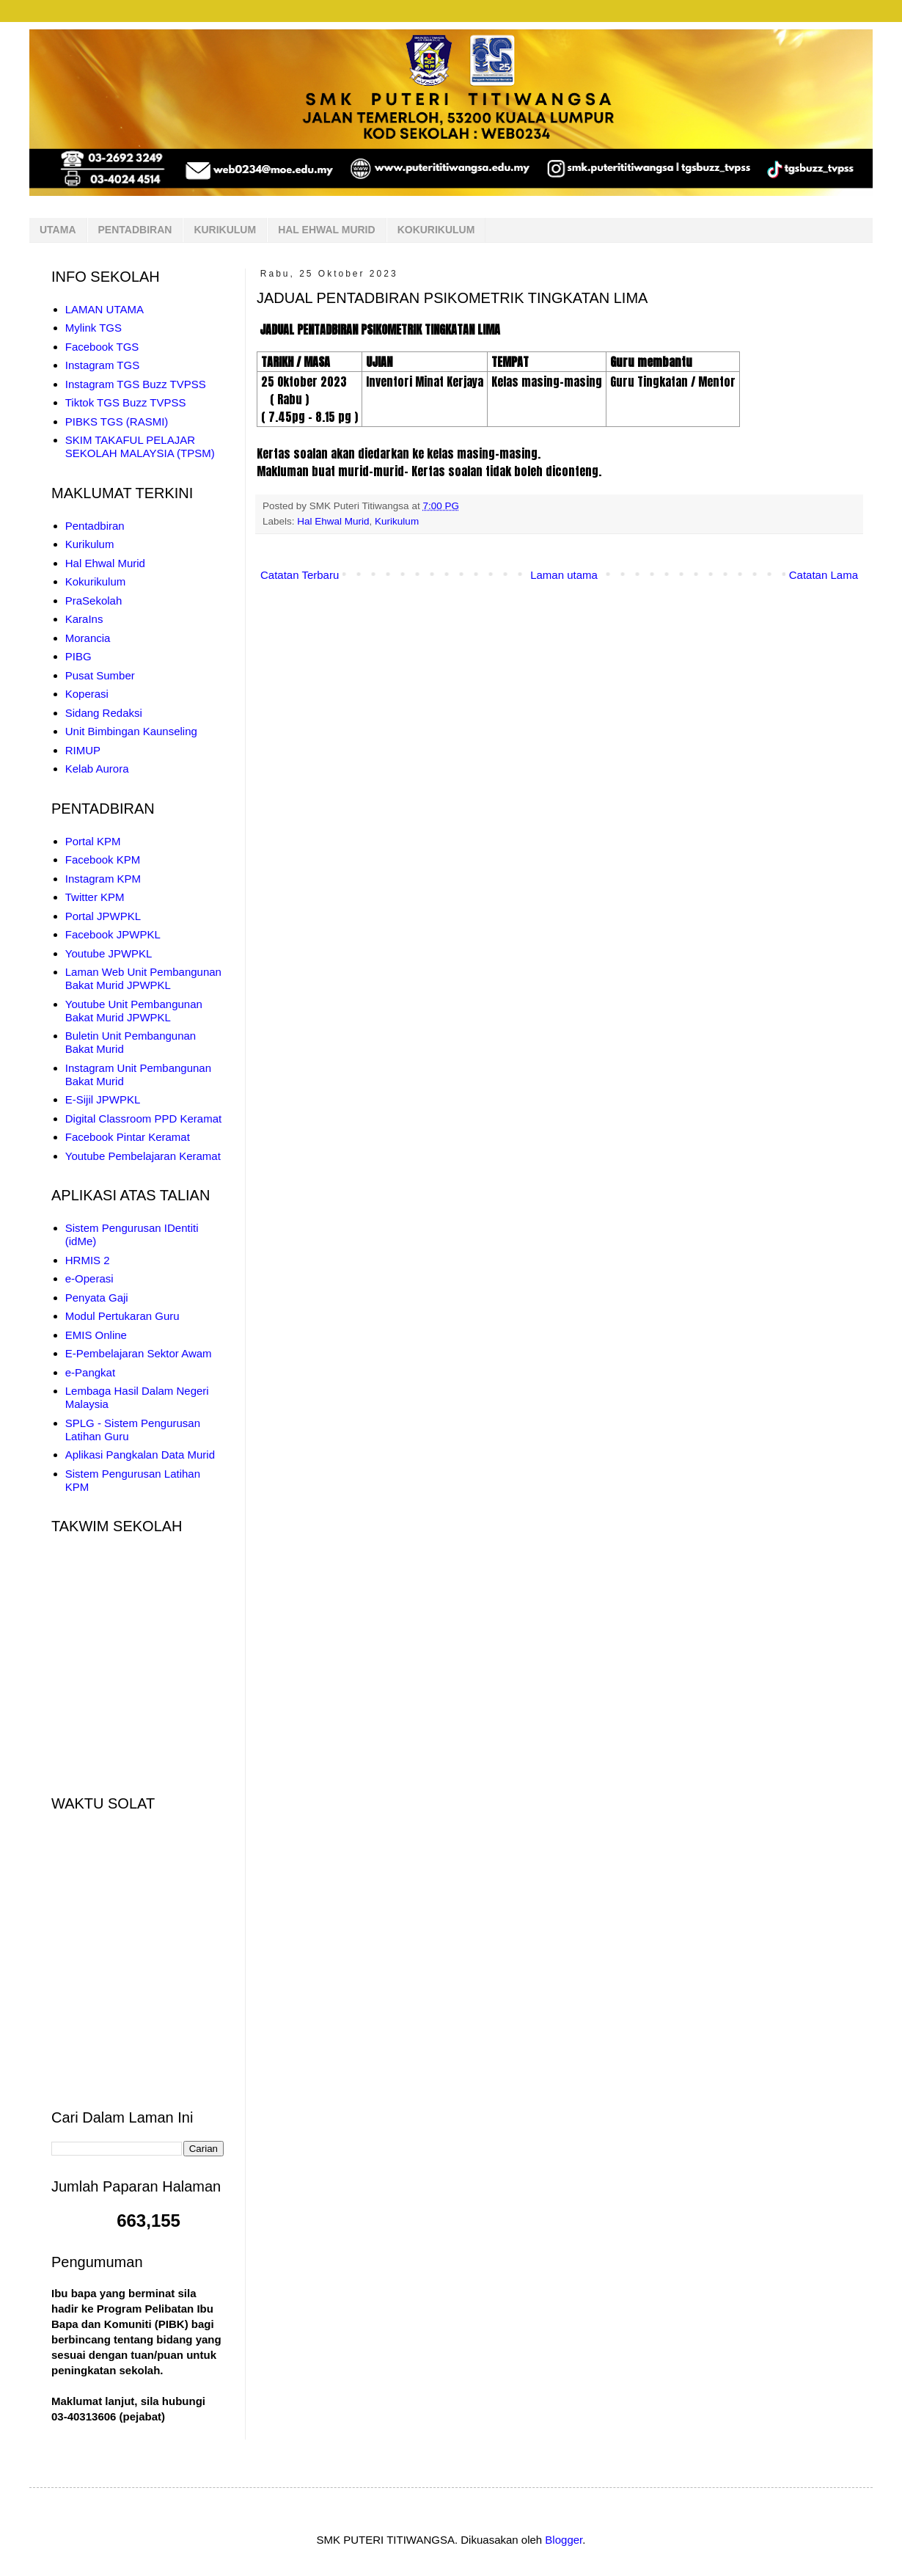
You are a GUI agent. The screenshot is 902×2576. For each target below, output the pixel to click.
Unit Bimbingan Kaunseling (131, 731)
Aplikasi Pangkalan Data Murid (140, 1454)
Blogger (563, 2539)
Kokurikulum (95, 581)
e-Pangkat (90, 1372)
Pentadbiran (95, 525)
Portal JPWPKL (103, 916)
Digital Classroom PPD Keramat (143, 1118)
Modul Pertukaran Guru (122, 1316)
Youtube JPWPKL (109, 953)
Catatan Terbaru (299, 575)
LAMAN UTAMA (104, 309)
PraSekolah (93, 600)
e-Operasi (89, 1278)
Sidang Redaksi (103, 713)
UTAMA (58, 230)
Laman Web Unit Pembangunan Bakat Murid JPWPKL (143, 978)
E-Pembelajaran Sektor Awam (138, 1353)
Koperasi (87, 693)
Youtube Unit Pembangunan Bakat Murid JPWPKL (133, 1011)
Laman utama (564, 575)
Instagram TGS (102, 365)
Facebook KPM (103, 859)
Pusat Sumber (100, 675)
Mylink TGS (93, 327)
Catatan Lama (823, 575)
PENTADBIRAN (135, 230)
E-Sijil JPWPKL (103, 1099)
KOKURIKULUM (436, 230)
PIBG (78, 656)
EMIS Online (96, 1335)
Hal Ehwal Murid (333, 521)
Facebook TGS (102, 346)
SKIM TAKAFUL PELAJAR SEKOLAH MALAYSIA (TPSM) (140, 446)
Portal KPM (93, 841)
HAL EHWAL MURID (326, 230)
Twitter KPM (95, 897)
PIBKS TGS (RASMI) (117, 421)
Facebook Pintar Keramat (127, 1137)
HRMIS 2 (87, 1260)
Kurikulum (397, 521)
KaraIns (84, 619)
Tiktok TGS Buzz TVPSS (125, 402)
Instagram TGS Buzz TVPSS (135, 384)
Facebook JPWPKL (113, 934)
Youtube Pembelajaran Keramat (143, 1156)
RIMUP (82, 750)
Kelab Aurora (97, 768)
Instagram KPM (103, 878)
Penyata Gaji (96, 1297)
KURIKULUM (225, 230)
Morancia (88, 638)
